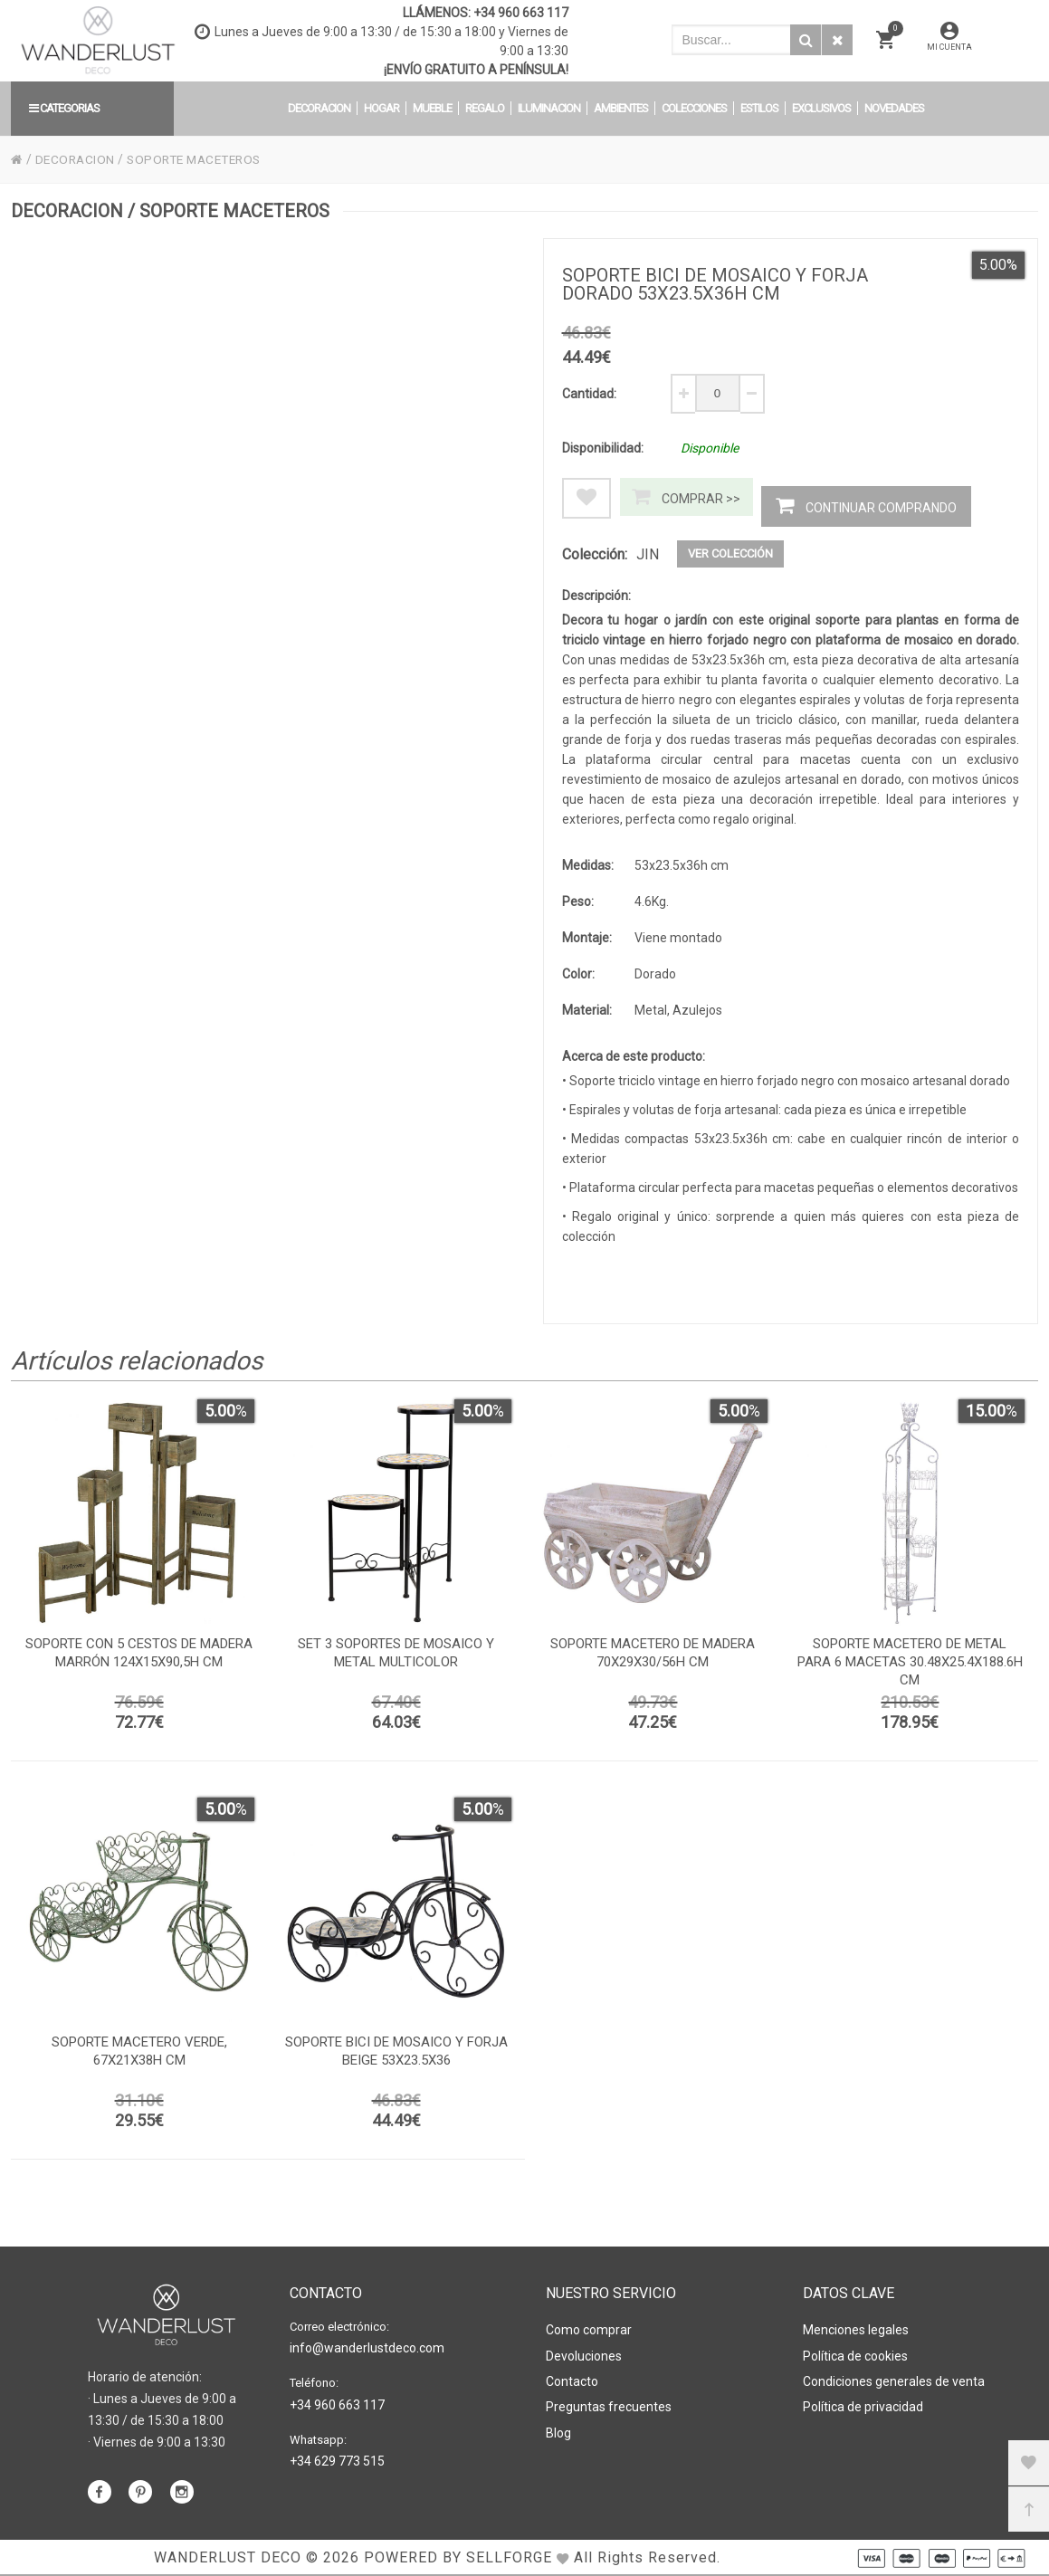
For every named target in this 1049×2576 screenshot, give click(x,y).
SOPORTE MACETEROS (201, 159)
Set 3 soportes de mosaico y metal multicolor (396, 1656)
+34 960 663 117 (520, 12)
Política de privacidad (863, 2403)
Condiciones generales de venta (894, 2378)
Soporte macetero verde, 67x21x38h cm (139, 2054)
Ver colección (730, 553)
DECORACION (76, 159)
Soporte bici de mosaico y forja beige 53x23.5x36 (396, 2054)
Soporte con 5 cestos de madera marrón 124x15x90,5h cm (139, 1656)
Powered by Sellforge (458, 2557)
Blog (558, 2427)
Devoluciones (584, 2354)
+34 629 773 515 (337, 2459)
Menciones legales (856, 2330)
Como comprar (589, 2330)
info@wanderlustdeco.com (367, 2348)
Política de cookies (855, 2354)
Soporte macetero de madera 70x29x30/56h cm (652, 1656)
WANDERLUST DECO (227, 2557)
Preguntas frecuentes (609, 2403)
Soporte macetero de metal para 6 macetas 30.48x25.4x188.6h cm (910, 1665)
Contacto (572, 2378)
